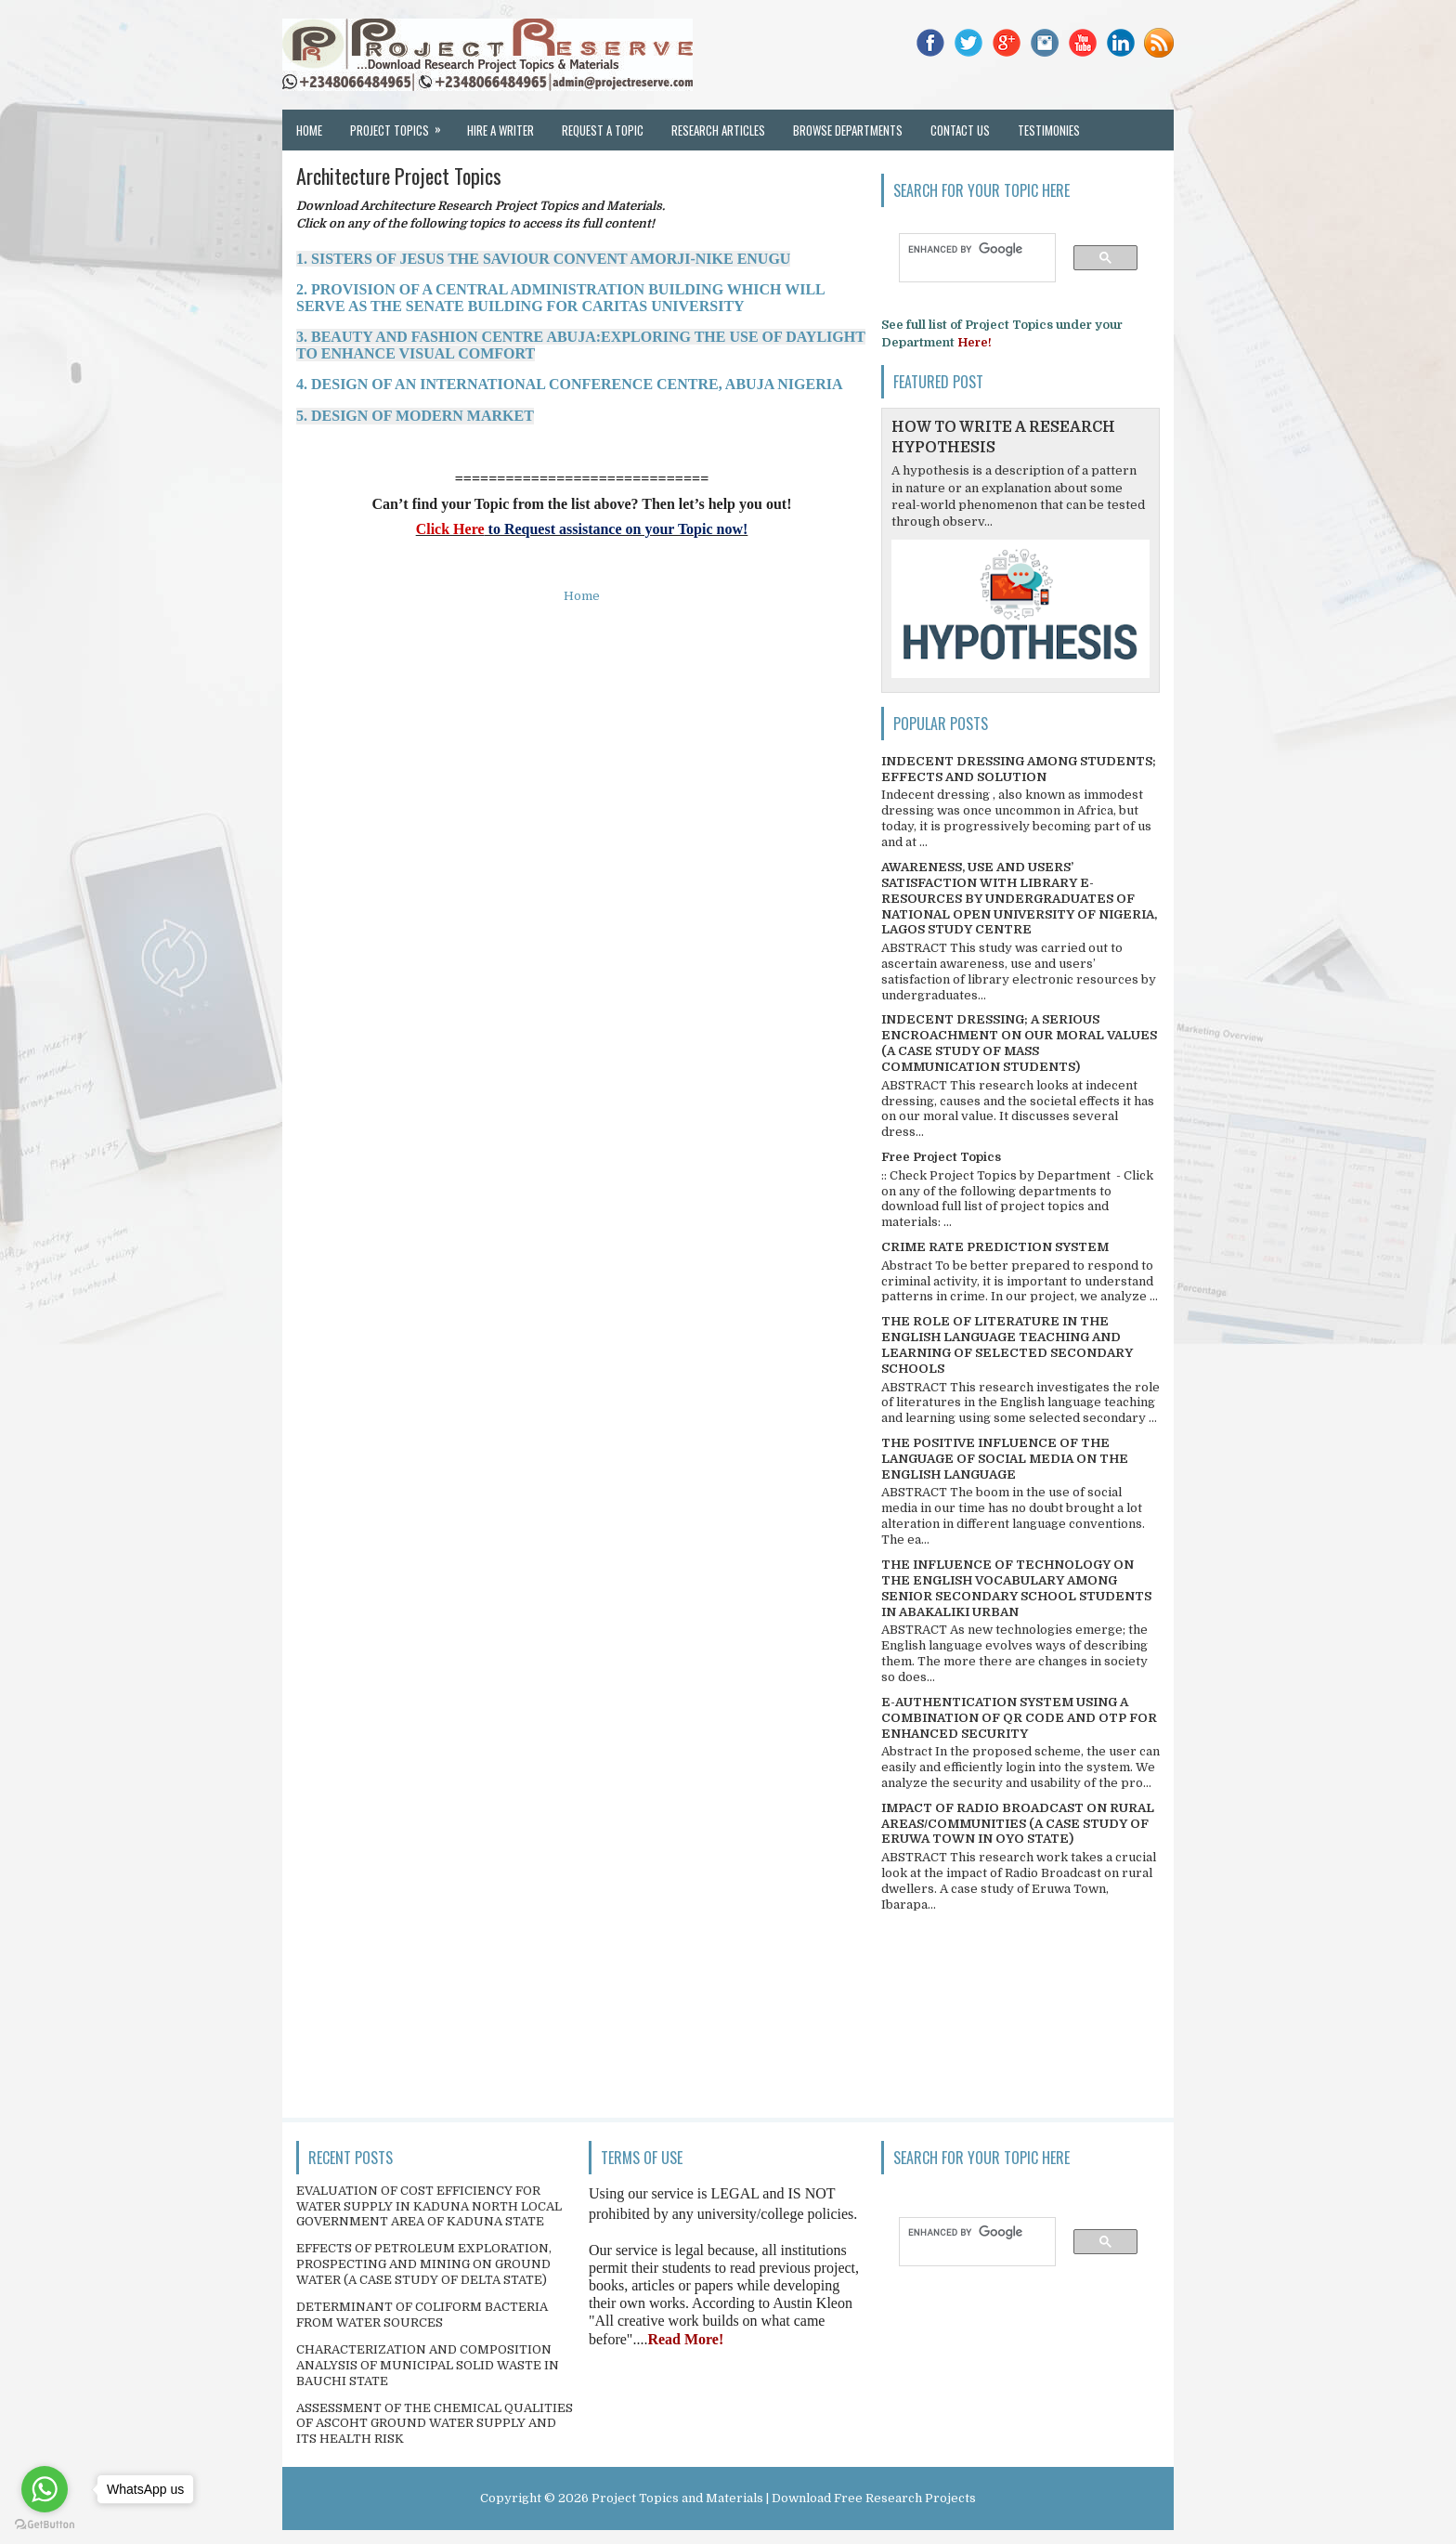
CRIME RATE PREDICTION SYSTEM (995, 1247)
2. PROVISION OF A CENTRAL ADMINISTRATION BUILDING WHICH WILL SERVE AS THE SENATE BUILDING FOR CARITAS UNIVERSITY (560, 297)
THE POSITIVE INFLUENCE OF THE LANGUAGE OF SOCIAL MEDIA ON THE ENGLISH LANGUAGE (1004, 1458)
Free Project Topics (941, 1157)
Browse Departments (848, 130)
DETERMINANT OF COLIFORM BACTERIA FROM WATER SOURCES (422, 2314)
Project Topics (401, 124)
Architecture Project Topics (398, 175)
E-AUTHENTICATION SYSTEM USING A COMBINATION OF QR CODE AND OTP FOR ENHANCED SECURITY (1019, 1718)
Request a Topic (603, 130)
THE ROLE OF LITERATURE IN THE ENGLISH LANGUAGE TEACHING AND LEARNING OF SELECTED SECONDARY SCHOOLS (1007, 1345)
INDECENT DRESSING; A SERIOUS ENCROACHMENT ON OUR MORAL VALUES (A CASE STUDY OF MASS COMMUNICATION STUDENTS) (1019, 1043)
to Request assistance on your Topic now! (616, 529)
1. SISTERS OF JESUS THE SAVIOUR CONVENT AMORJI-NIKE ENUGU (543, 259)
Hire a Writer (500, 130)
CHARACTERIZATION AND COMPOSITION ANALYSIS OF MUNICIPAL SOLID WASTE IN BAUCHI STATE (427, 2365)
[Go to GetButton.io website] (44, 2525)
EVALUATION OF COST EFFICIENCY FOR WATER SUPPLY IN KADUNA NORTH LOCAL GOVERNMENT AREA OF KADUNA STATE (429, 2206)
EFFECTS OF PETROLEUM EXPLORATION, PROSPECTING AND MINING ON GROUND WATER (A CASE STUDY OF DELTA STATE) (424, 2264)
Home (309, 130)
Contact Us (960, 130)
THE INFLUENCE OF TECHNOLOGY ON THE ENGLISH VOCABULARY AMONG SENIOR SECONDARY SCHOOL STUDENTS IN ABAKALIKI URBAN (1016, 1588)
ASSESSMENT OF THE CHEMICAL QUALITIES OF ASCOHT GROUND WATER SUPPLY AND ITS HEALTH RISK (434, 2423)
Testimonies (1049, 130)
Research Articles (718, 130)
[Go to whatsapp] (44, 2489)
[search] (968, 249)
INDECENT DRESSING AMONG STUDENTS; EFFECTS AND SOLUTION (1018, 769)
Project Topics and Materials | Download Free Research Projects (784, 2498)
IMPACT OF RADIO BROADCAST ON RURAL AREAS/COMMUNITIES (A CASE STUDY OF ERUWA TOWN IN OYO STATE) (1017, 1823)
